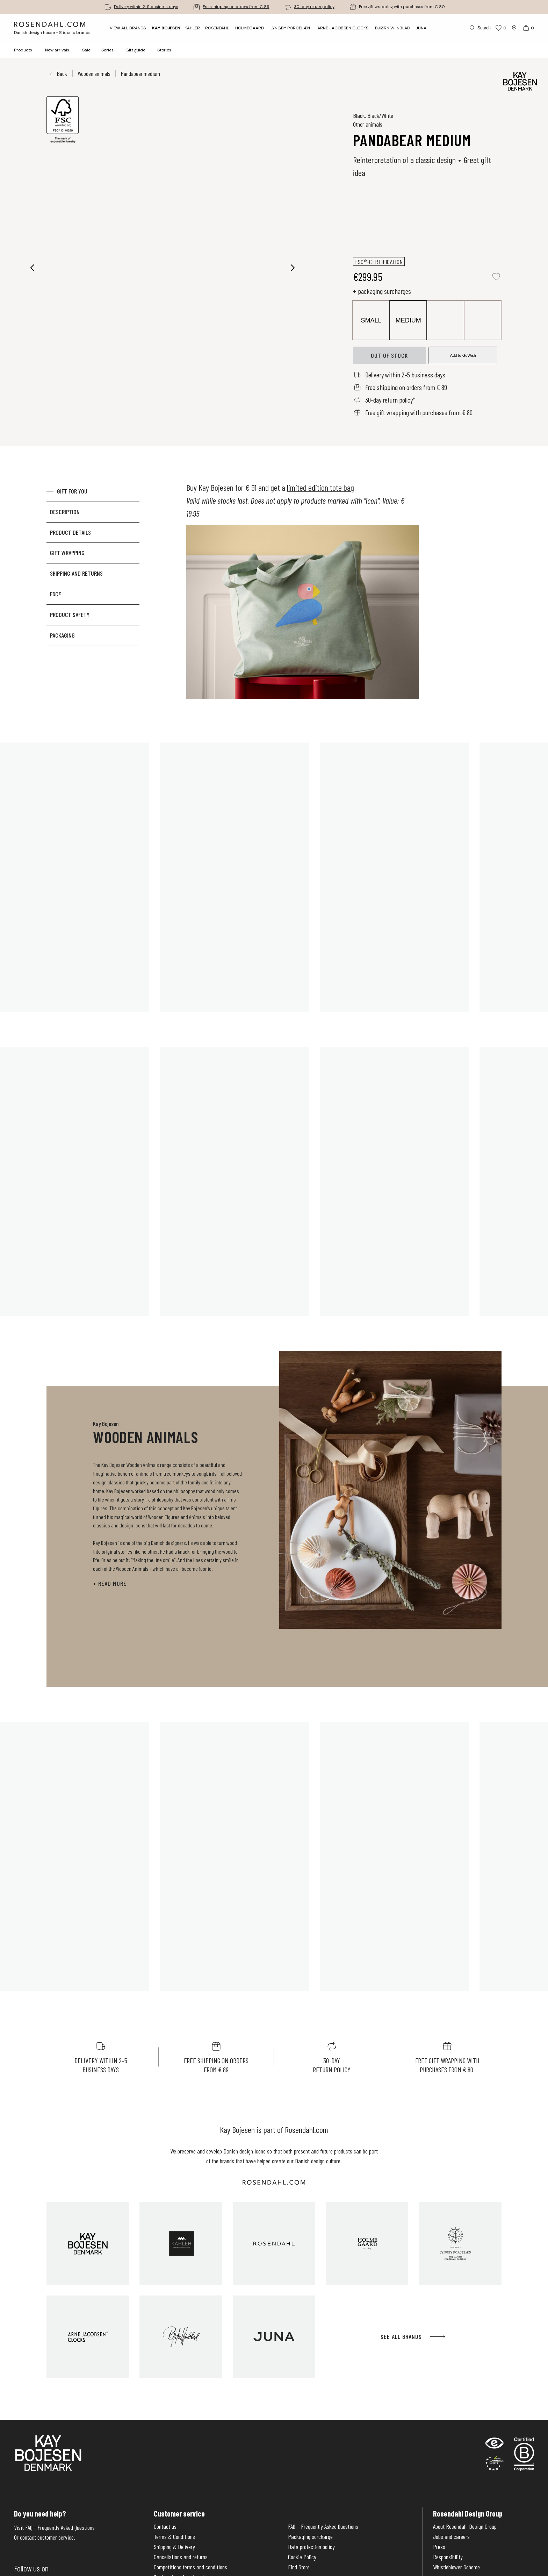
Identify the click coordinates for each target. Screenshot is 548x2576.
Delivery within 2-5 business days (146, 6)
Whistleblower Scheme (456, 2567)
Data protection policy (311, 2546)
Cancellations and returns (181, 2557)
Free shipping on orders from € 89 (236, 6)
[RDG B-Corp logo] (524, 2455)
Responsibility (448, 2557)
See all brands (413, 2336)
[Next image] (293, 267)
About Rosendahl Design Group (465, 2526)
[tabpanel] (302, 594)
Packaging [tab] (62, 635)
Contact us (165, 2526)
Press (439, 2546)
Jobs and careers (451, 2536)
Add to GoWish (463, 355)
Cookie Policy (302, 2557)
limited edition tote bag (320, 487)
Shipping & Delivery (174, 2546)
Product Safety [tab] (69, 614)
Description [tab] (65, 512)
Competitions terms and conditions (190, 2567)
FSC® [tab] (56, 594)
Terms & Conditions (174, 2536)
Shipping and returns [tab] (76, 573)
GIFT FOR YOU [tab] (72, 491)
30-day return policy (314, 6)
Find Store (299, 2567)
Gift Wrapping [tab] (67, 552)
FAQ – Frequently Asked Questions (323, 2526)
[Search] (479, 28)
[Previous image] (32, 267)
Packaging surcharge (310, 2536)
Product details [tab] (70, 532)
